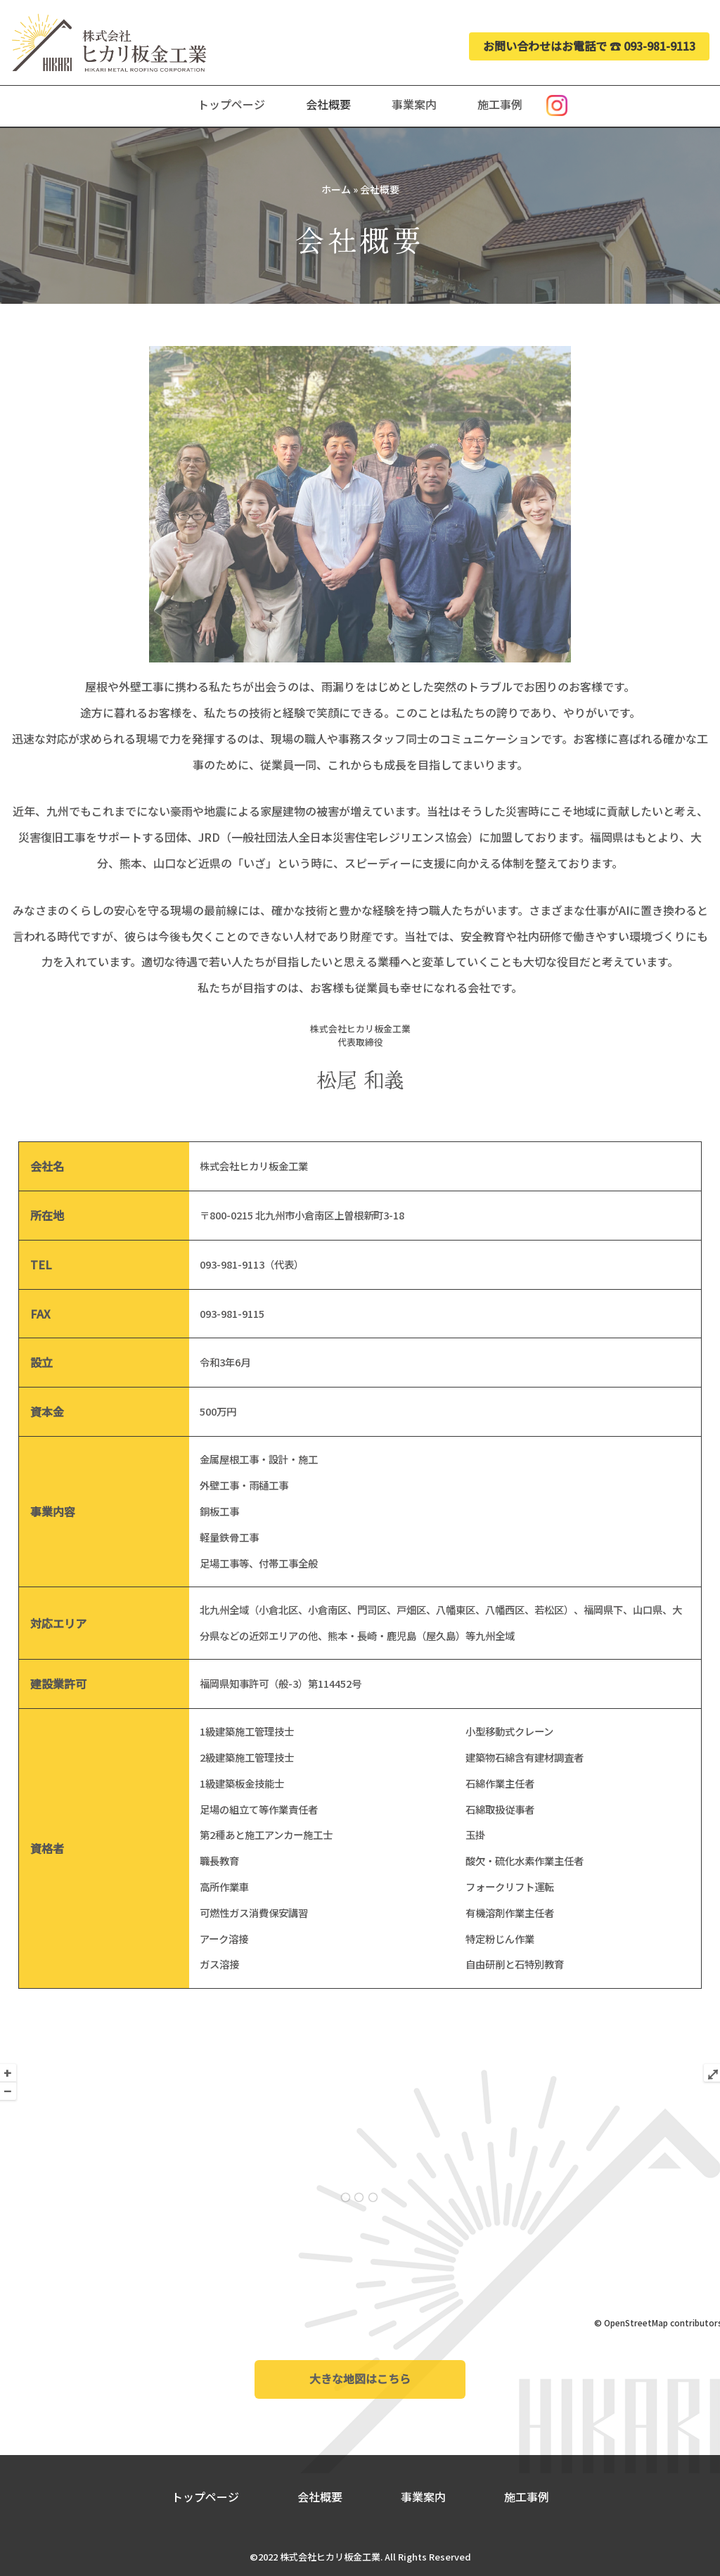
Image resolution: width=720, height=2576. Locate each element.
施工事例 (499, 104)
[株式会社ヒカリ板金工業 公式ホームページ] (109, 42)
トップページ (231, 104)
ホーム (336, 189)
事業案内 (414, 104)
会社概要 (328, 104)
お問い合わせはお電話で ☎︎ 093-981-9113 (589, 45)
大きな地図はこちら (360, 2379)
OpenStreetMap (636, 2322)
